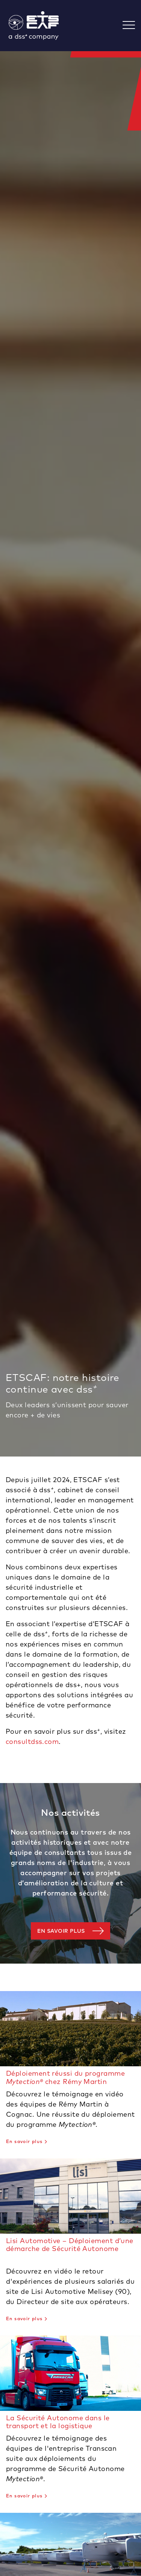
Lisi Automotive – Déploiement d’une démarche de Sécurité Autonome (69, 2244)
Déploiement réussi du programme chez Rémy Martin (65, 2077)
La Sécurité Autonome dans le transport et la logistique (58, 2421)
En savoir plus (61, 1930)
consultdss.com (32, 1741)
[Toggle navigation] (132, 25)
